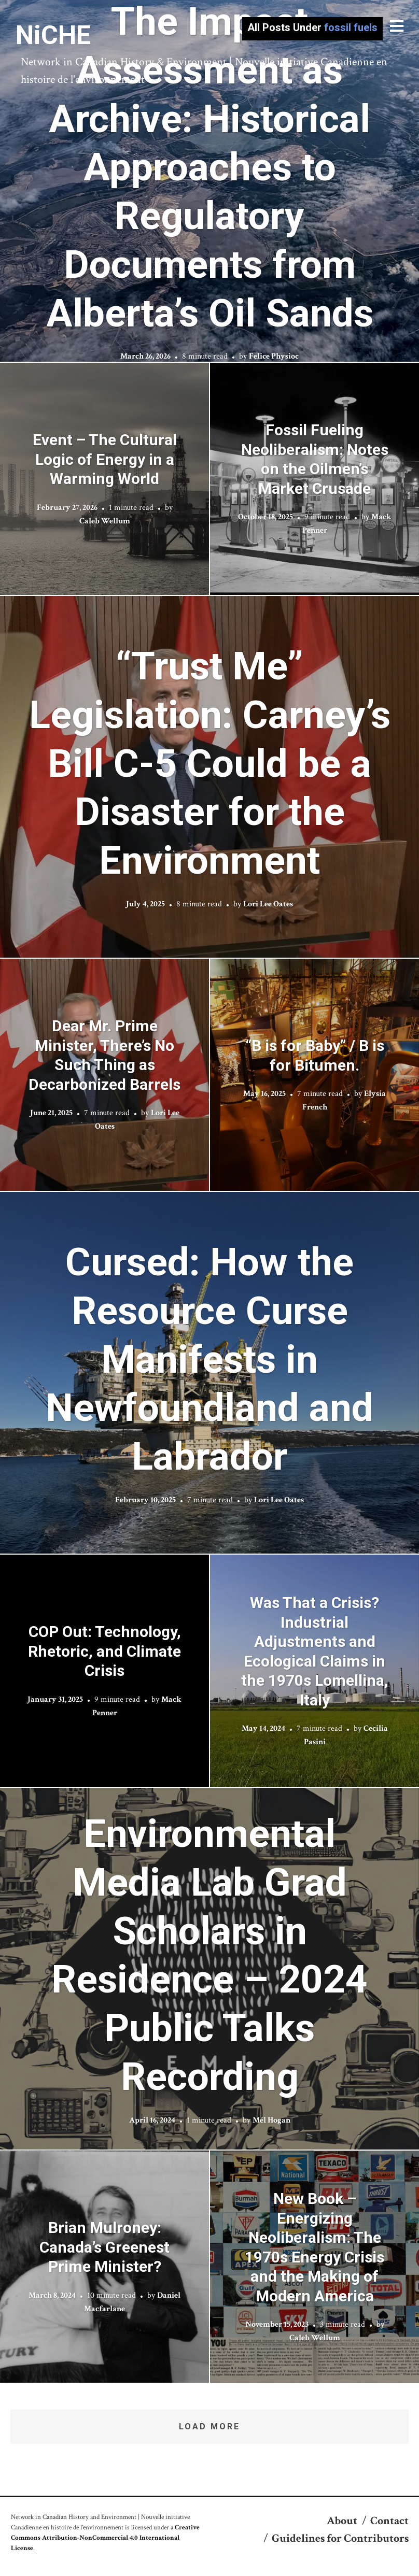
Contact (389, 2520)
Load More (209, 2426)
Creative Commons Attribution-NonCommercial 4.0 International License (105, 2538)
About (342, 2520)
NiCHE (53, 35)
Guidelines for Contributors (340, 2538)
